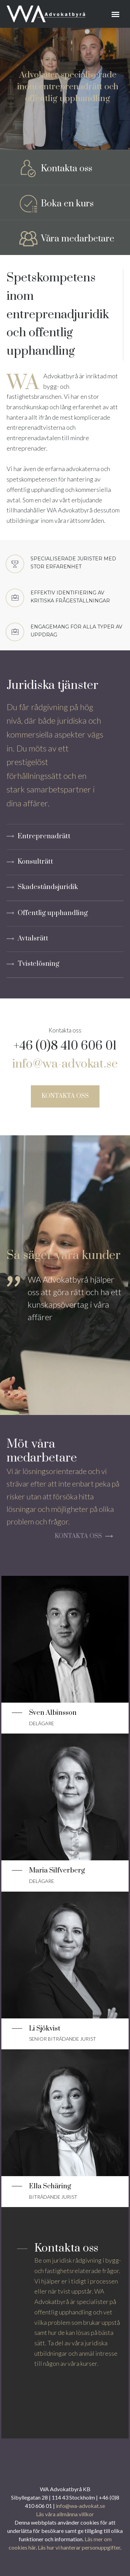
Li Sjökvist (44, 2028)
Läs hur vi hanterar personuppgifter (79, 2547)
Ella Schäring (50, 2186)
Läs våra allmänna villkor (65, 2514)
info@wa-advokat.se (65, 1064)
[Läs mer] (65, 1633)
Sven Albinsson (53, 1713)
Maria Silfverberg (57, 1870)
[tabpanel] (65, 1314)
